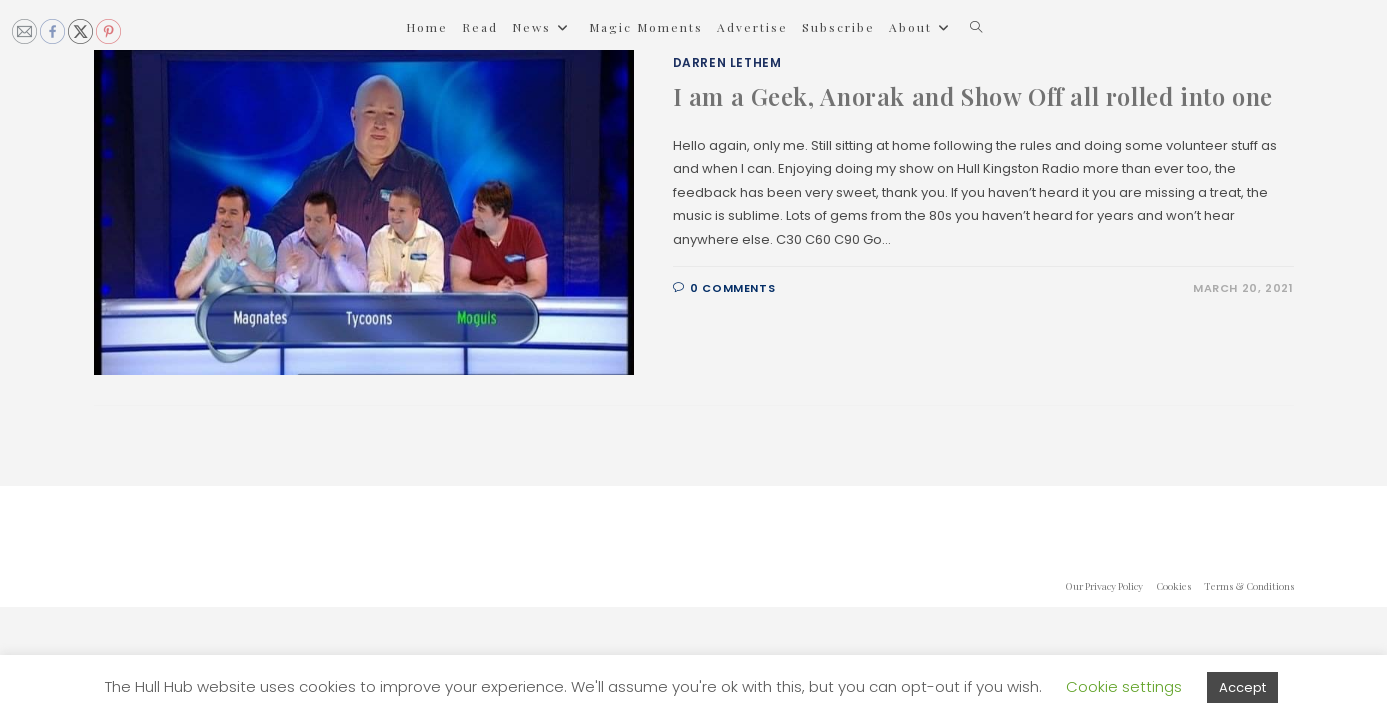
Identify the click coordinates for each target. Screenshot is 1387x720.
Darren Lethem (727, 62)
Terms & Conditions (1249, 586)
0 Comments (732, 288)
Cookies (1173, 586)
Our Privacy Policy (1104, 586)
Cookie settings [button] (1124, 686)
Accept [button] (1242, 687)
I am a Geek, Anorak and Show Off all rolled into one (973, 96)
